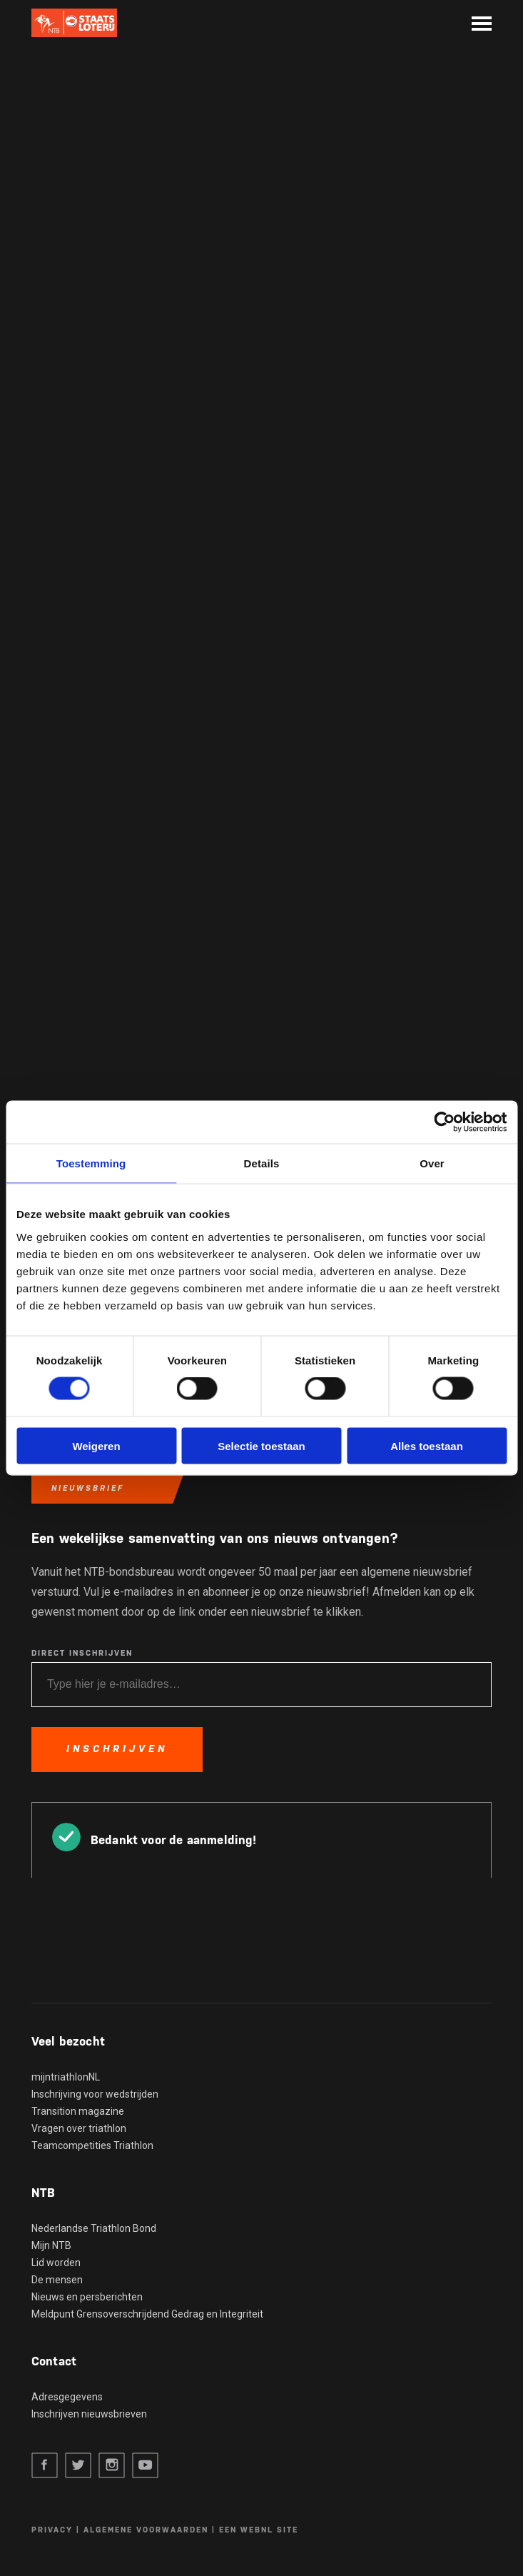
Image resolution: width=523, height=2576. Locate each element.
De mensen (57, 2279)
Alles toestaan (426, 1445)
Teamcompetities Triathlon (92, 2145)
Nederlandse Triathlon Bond (93, 2228)
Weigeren (96, 1445)
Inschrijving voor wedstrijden (94, 2094)
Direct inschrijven (82, 1653)
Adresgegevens (67, 2397)
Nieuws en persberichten (87, 2297)
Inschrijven (117, 1748)
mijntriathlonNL (65, 2077)
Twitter (78, 2465)
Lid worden (56, 2262)
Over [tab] (432, 1163)
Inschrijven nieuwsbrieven (89, 2414)
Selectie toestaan (261, 1445)
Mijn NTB (51, 2245)
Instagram (111, 2465)
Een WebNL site (258, 2530)
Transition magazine (77, 2111)
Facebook (44, 2465)
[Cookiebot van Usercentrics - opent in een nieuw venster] (444, 1122)
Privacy (52, 2530)
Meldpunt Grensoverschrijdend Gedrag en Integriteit (147, 2314)
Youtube (145, 2465)
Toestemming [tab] (91, 1163)
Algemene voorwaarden (145, 2530)
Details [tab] (262, 1163)
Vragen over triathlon (78, 2128)
